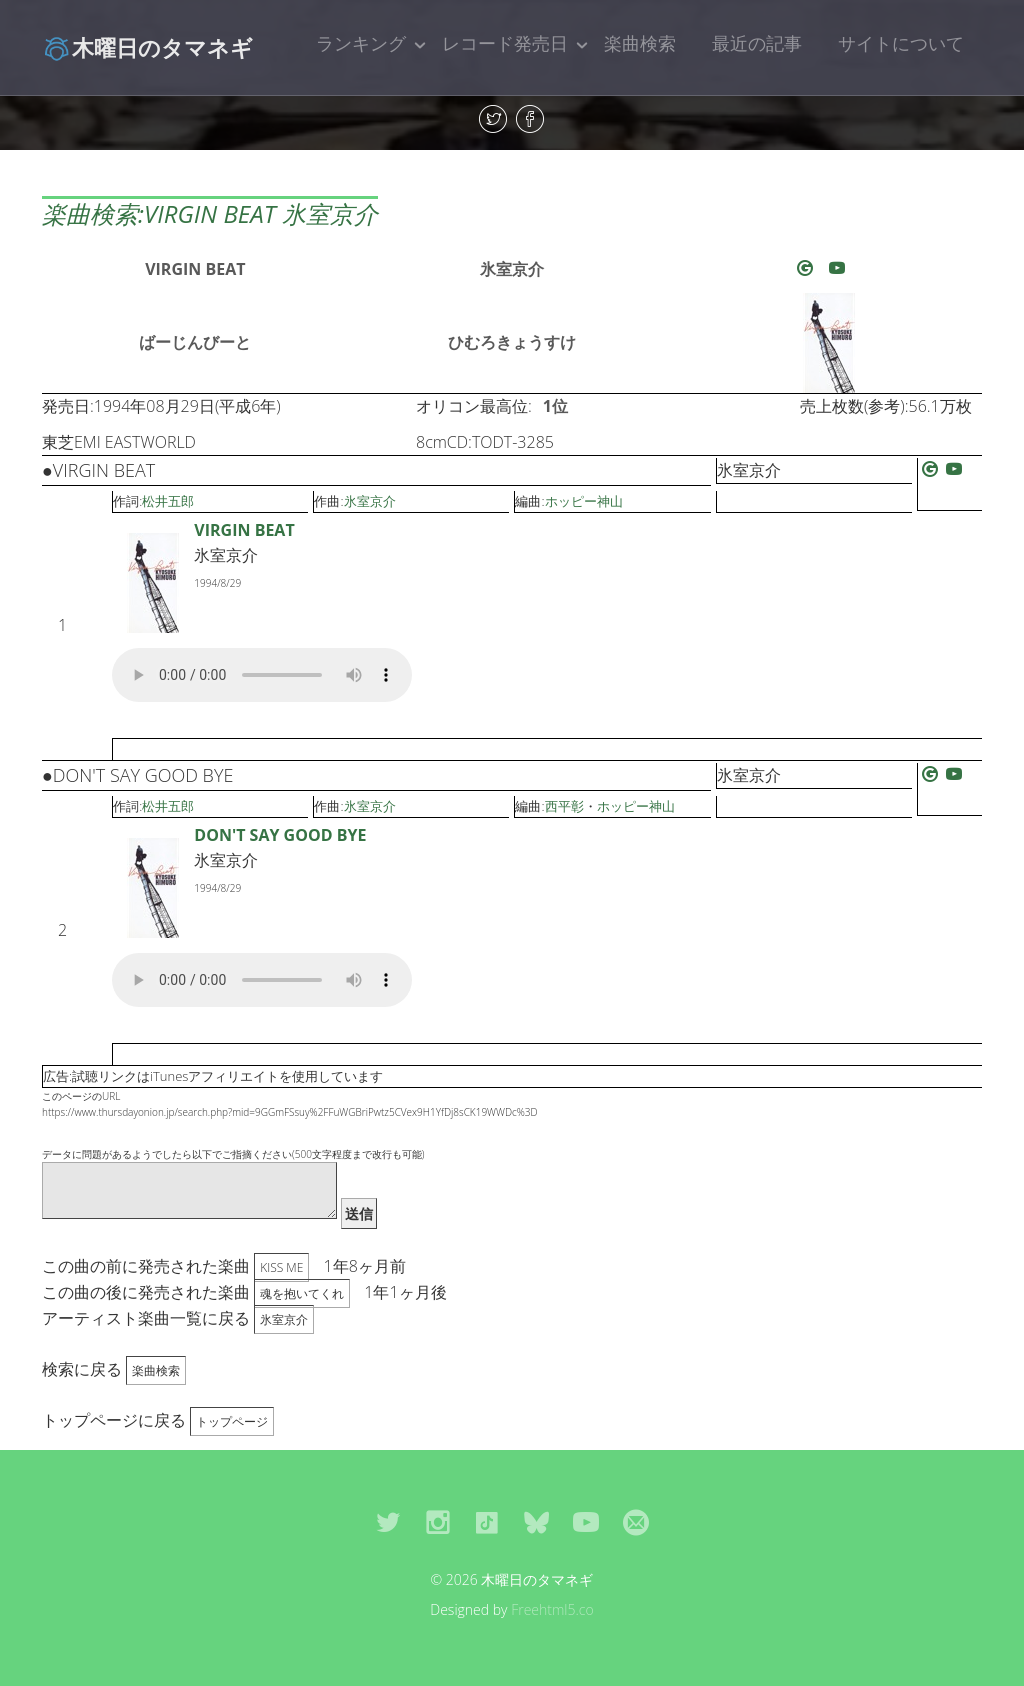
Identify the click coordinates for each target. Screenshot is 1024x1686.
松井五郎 (168, 501)
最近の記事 (757, 43)
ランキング (361, 43)
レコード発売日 (505, 43)
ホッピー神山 (584, 501)
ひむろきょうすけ (512, 342)
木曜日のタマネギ (147, 47)
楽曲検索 (640, 43)
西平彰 (564, 806)
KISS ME (281, 1267)
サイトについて (901, 43)
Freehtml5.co (552, 1609)
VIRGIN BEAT (195, 269)
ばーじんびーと (195, 342)
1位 (555, 406)
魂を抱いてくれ (302, 1293)
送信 (359, 1213)
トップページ (232, 1421)
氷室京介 (512, 269)
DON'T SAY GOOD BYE (280, 835)
